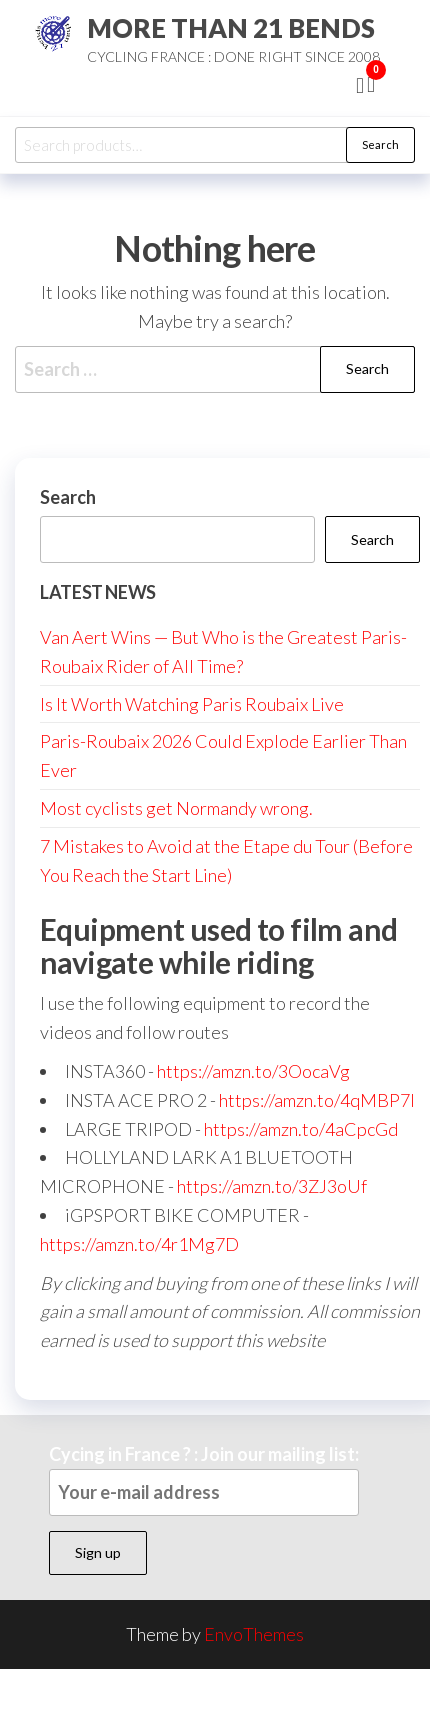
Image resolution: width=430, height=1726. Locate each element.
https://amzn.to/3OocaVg (253, 1071)
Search (380, 144)
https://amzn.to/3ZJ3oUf (272, 1186)
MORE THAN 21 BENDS (231, 28)
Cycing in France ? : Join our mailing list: (204, 1479)
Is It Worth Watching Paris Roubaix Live (192, 704)
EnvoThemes (254, 1634)
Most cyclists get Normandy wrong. (176, 808)
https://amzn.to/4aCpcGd (301, 1129)
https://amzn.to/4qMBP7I (317, 1100)
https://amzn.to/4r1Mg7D (139, 1244)
